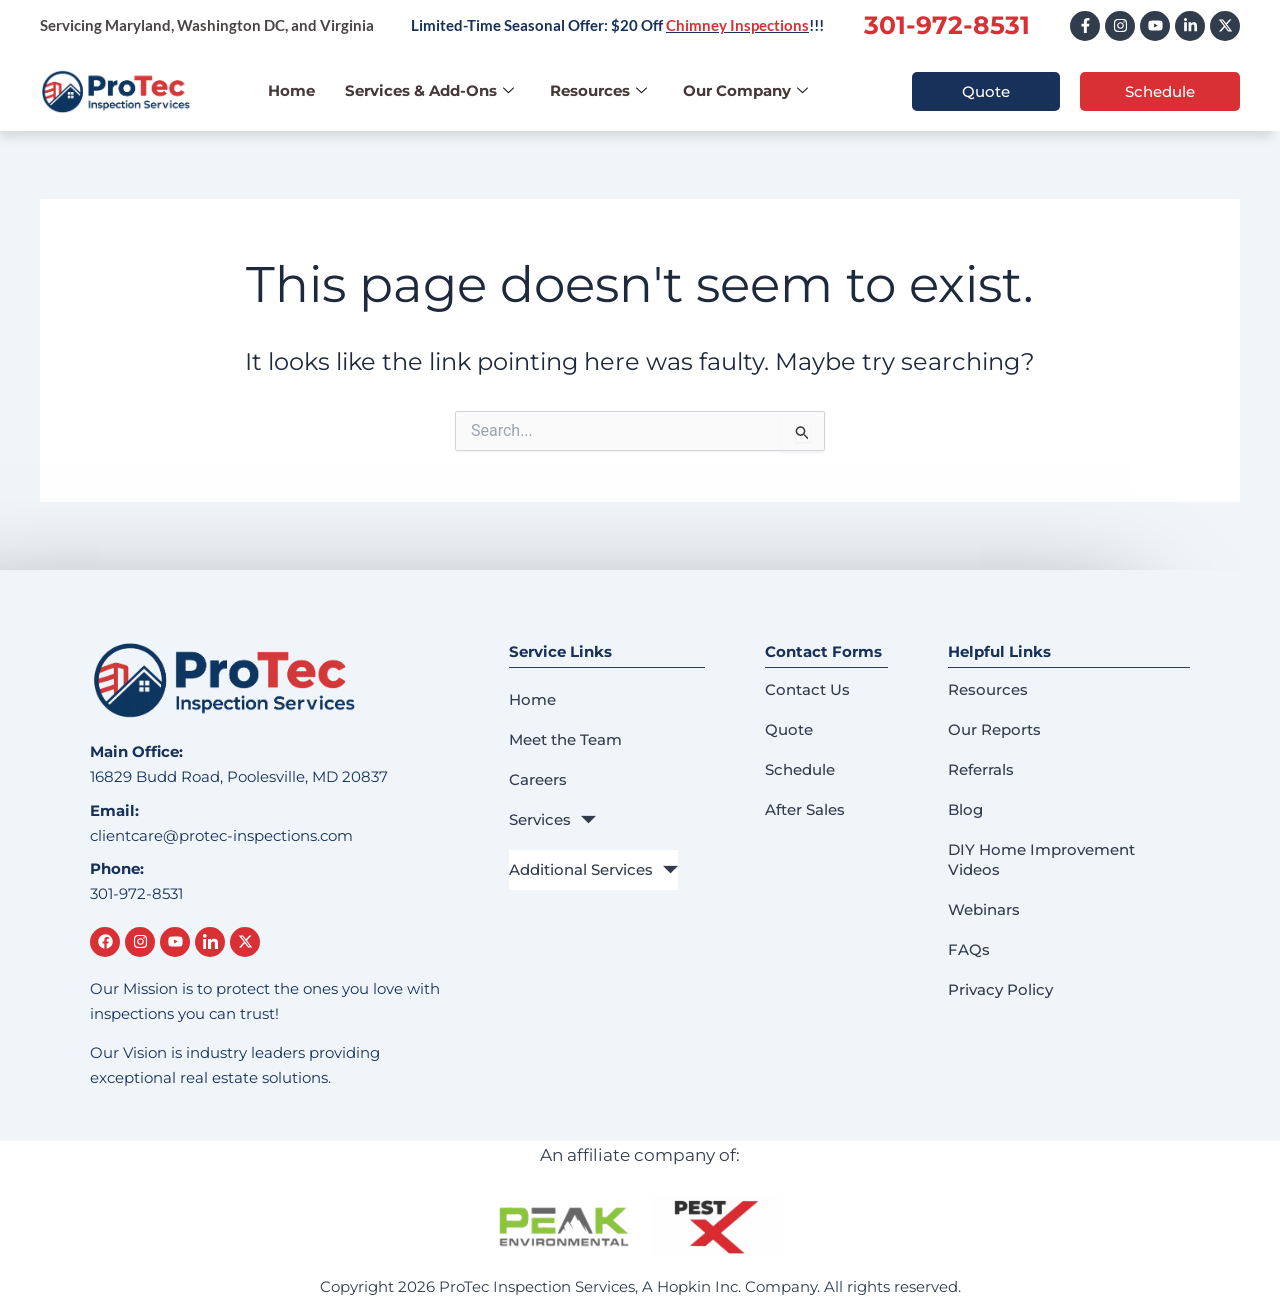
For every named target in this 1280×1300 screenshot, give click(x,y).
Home (291, 90)
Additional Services (593, 870)
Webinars (984, 909)
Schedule (800, 769)
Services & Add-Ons (429, 90)
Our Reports (994, 729)
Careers (538, 779)
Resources (598, 90)
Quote (789, 729)
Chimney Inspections (737, 25)
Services (552, 820)
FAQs (969, 949)
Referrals (981, 769)
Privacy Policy (1000, 989)
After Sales (805, 809)
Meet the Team (565, 739)
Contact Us (807, 689)
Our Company (745, 90)
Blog (965, 809)
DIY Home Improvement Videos (1041, 859)
